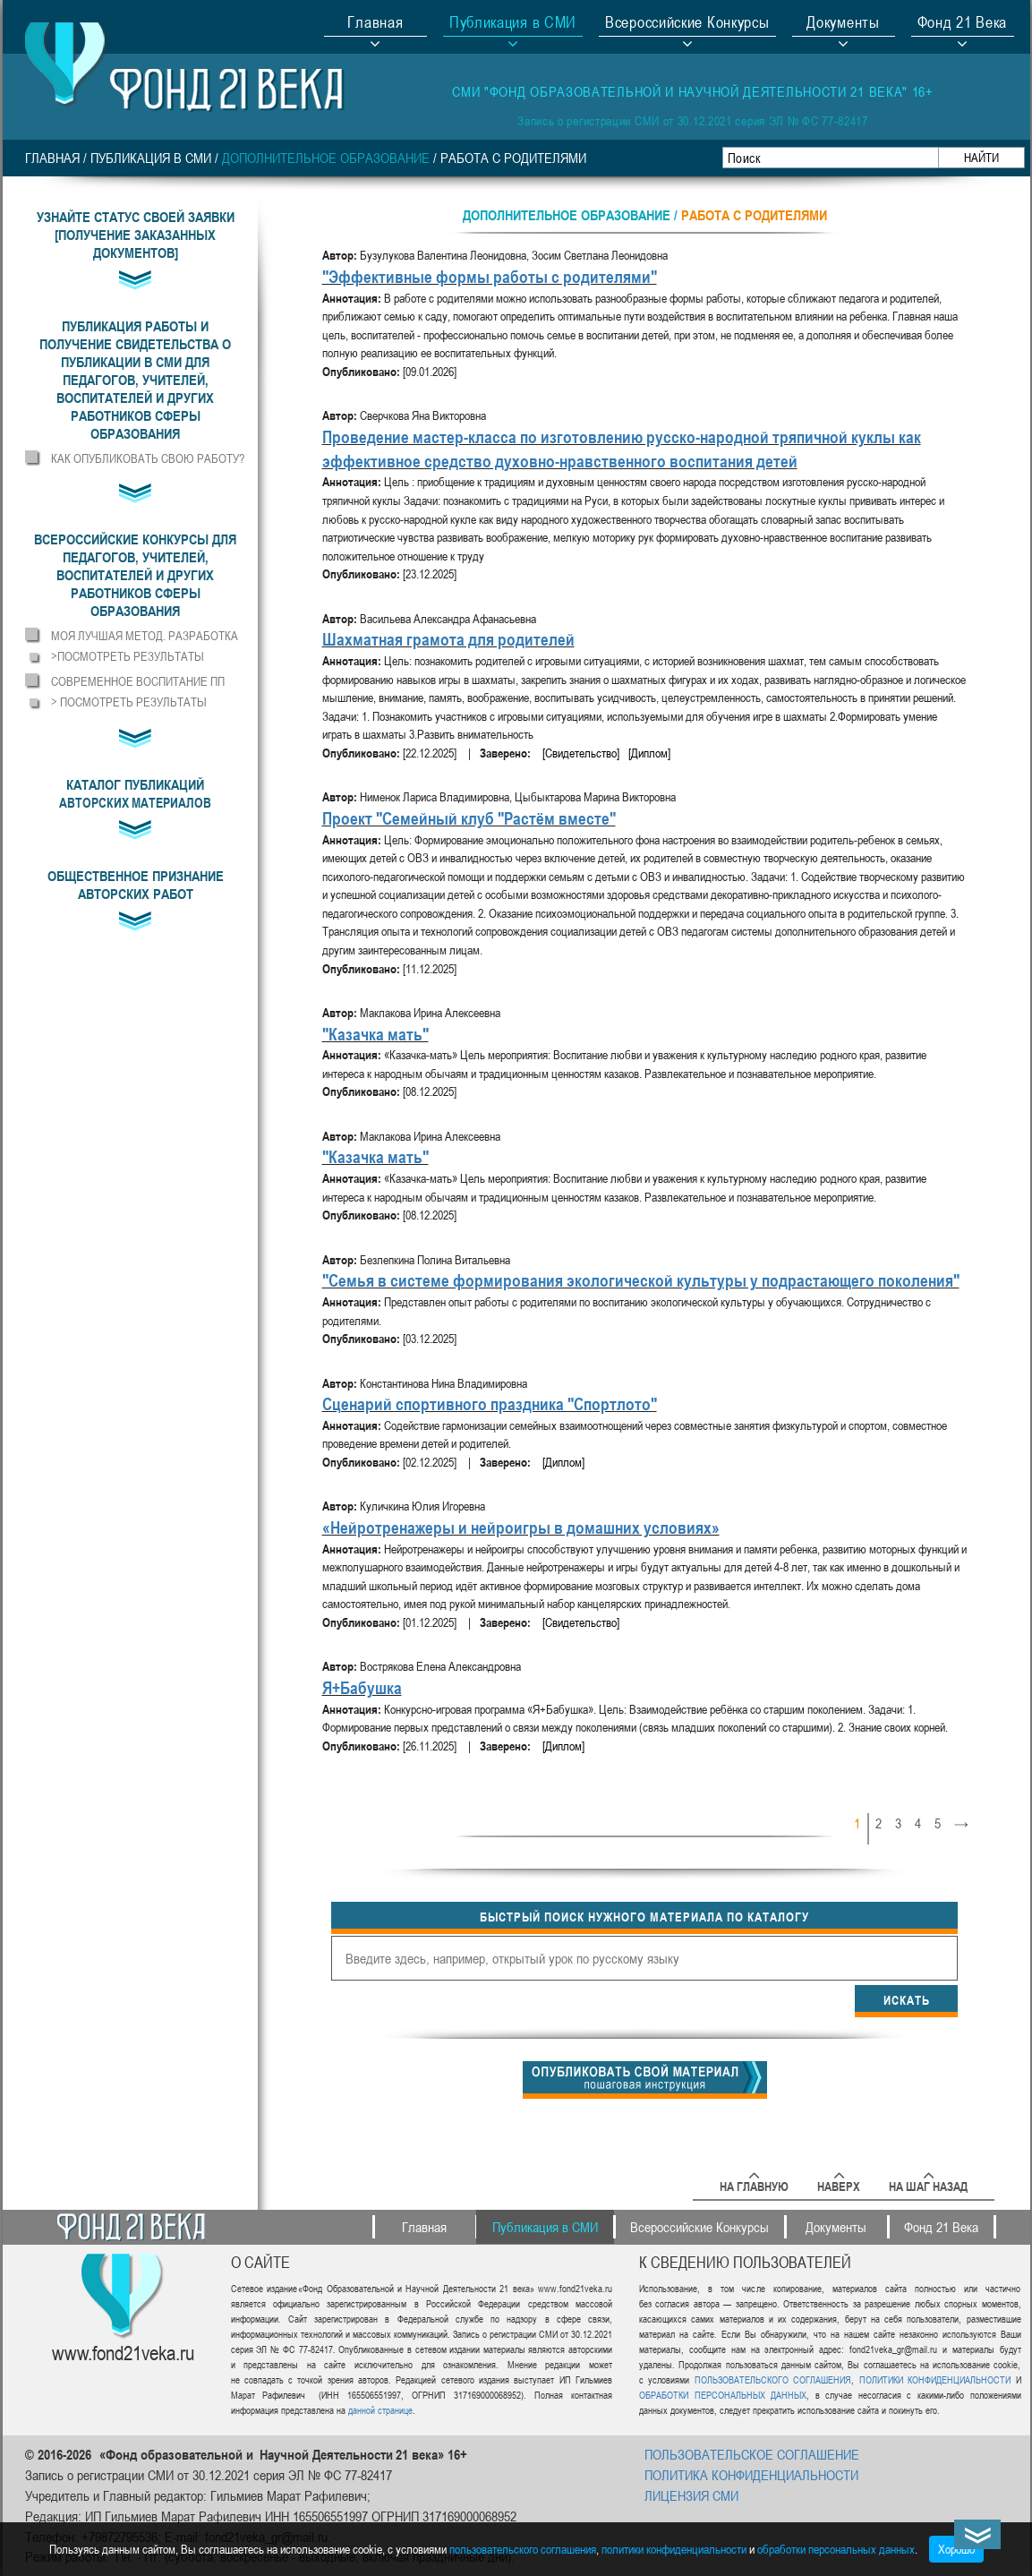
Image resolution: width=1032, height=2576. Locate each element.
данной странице (380, 2410)
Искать (906, 1999)
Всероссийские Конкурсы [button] (687, 24)
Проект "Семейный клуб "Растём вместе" (469, 818)
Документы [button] (842, 24)
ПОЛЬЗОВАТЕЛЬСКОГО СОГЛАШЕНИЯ (773, 2379)
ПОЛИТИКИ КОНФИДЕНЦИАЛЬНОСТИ (935, 2379)
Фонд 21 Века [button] (962, 24)
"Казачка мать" (375, 1033)
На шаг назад (928, 2183)
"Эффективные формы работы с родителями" (489, 276)
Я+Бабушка (362, 1687)
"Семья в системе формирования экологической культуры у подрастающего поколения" (641, 1280)
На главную (754, 2183)
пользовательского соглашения (522, 2548)
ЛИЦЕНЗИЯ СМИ (691, 2495)
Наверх (838, 2183)
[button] (135, 379)
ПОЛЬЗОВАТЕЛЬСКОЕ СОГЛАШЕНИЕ (751, 2454)
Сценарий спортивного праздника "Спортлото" (489, 1403)
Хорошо (956, 2548)
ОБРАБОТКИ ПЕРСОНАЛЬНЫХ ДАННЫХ (722, 2394)
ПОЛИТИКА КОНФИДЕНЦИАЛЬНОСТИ (751, 2475)
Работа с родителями (513, 158)
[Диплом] (649, 752)
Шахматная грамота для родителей (448, 639)
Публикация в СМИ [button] (512, 24)
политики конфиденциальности (673, 2548)
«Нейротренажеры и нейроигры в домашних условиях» (521, 1527)
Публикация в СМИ (150, 158)
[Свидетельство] (580, 752)
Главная (375, 24)
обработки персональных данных (836, 2548)
